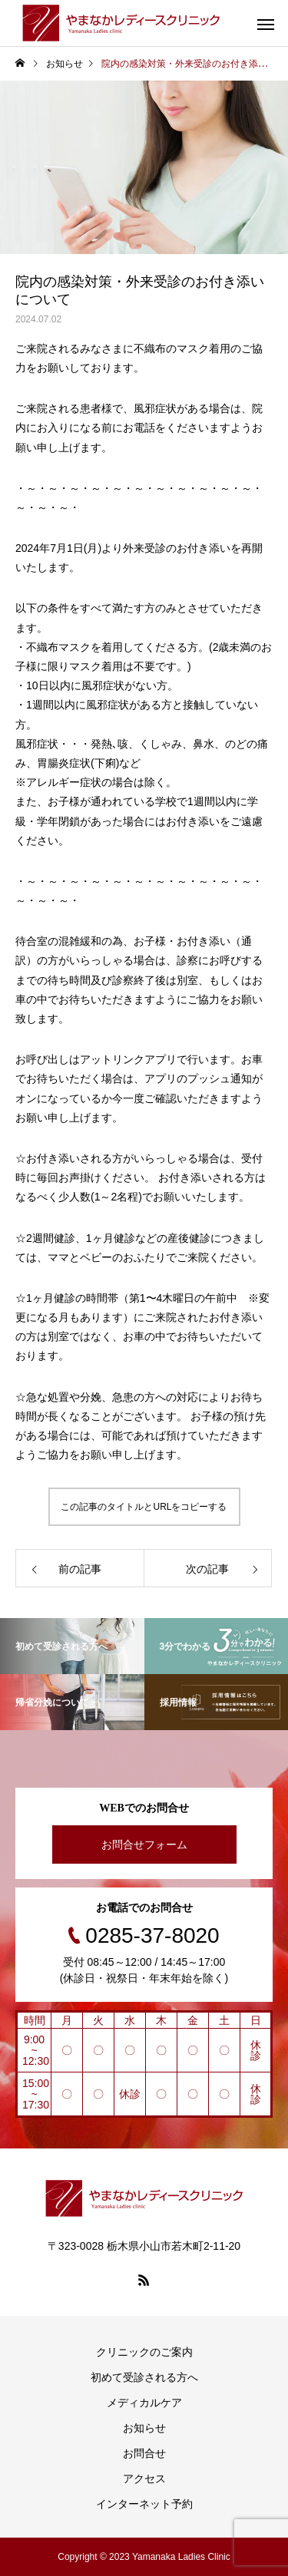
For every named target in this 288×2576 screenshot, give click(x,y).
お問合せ (144, 2453)
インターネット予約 (144, 2504)
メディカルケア (144, 2402)
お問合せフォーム (144, 1844)
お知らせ (144, 2428)
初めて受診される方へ (144, 2377)
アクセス (144, 2478)
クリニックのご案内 (144, 2352)
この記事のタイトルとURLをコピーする (144, 1506)
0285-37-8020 (152, 1935)
